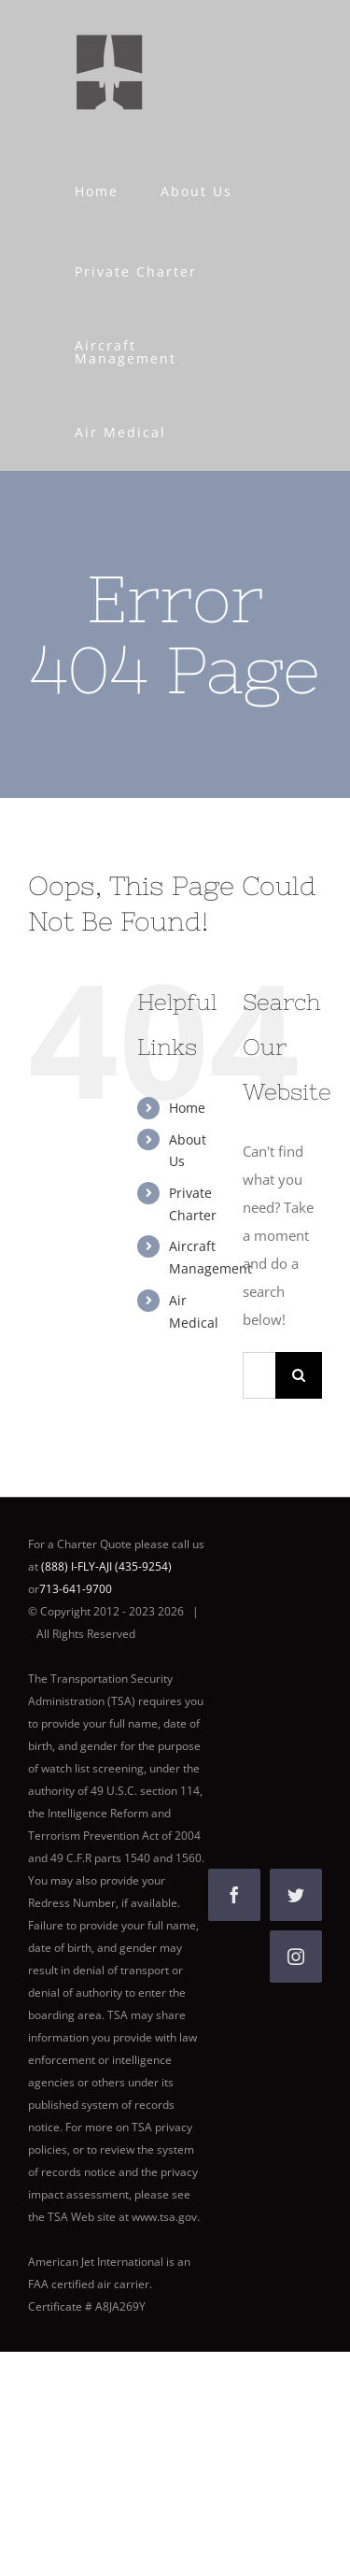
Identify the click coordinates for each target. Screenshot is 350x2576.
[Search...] (259, 1375)
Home (187, 1108)
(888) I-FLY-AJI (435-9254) (106, 1566)
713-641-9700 (75, 1589)
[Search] (298, 1375)
